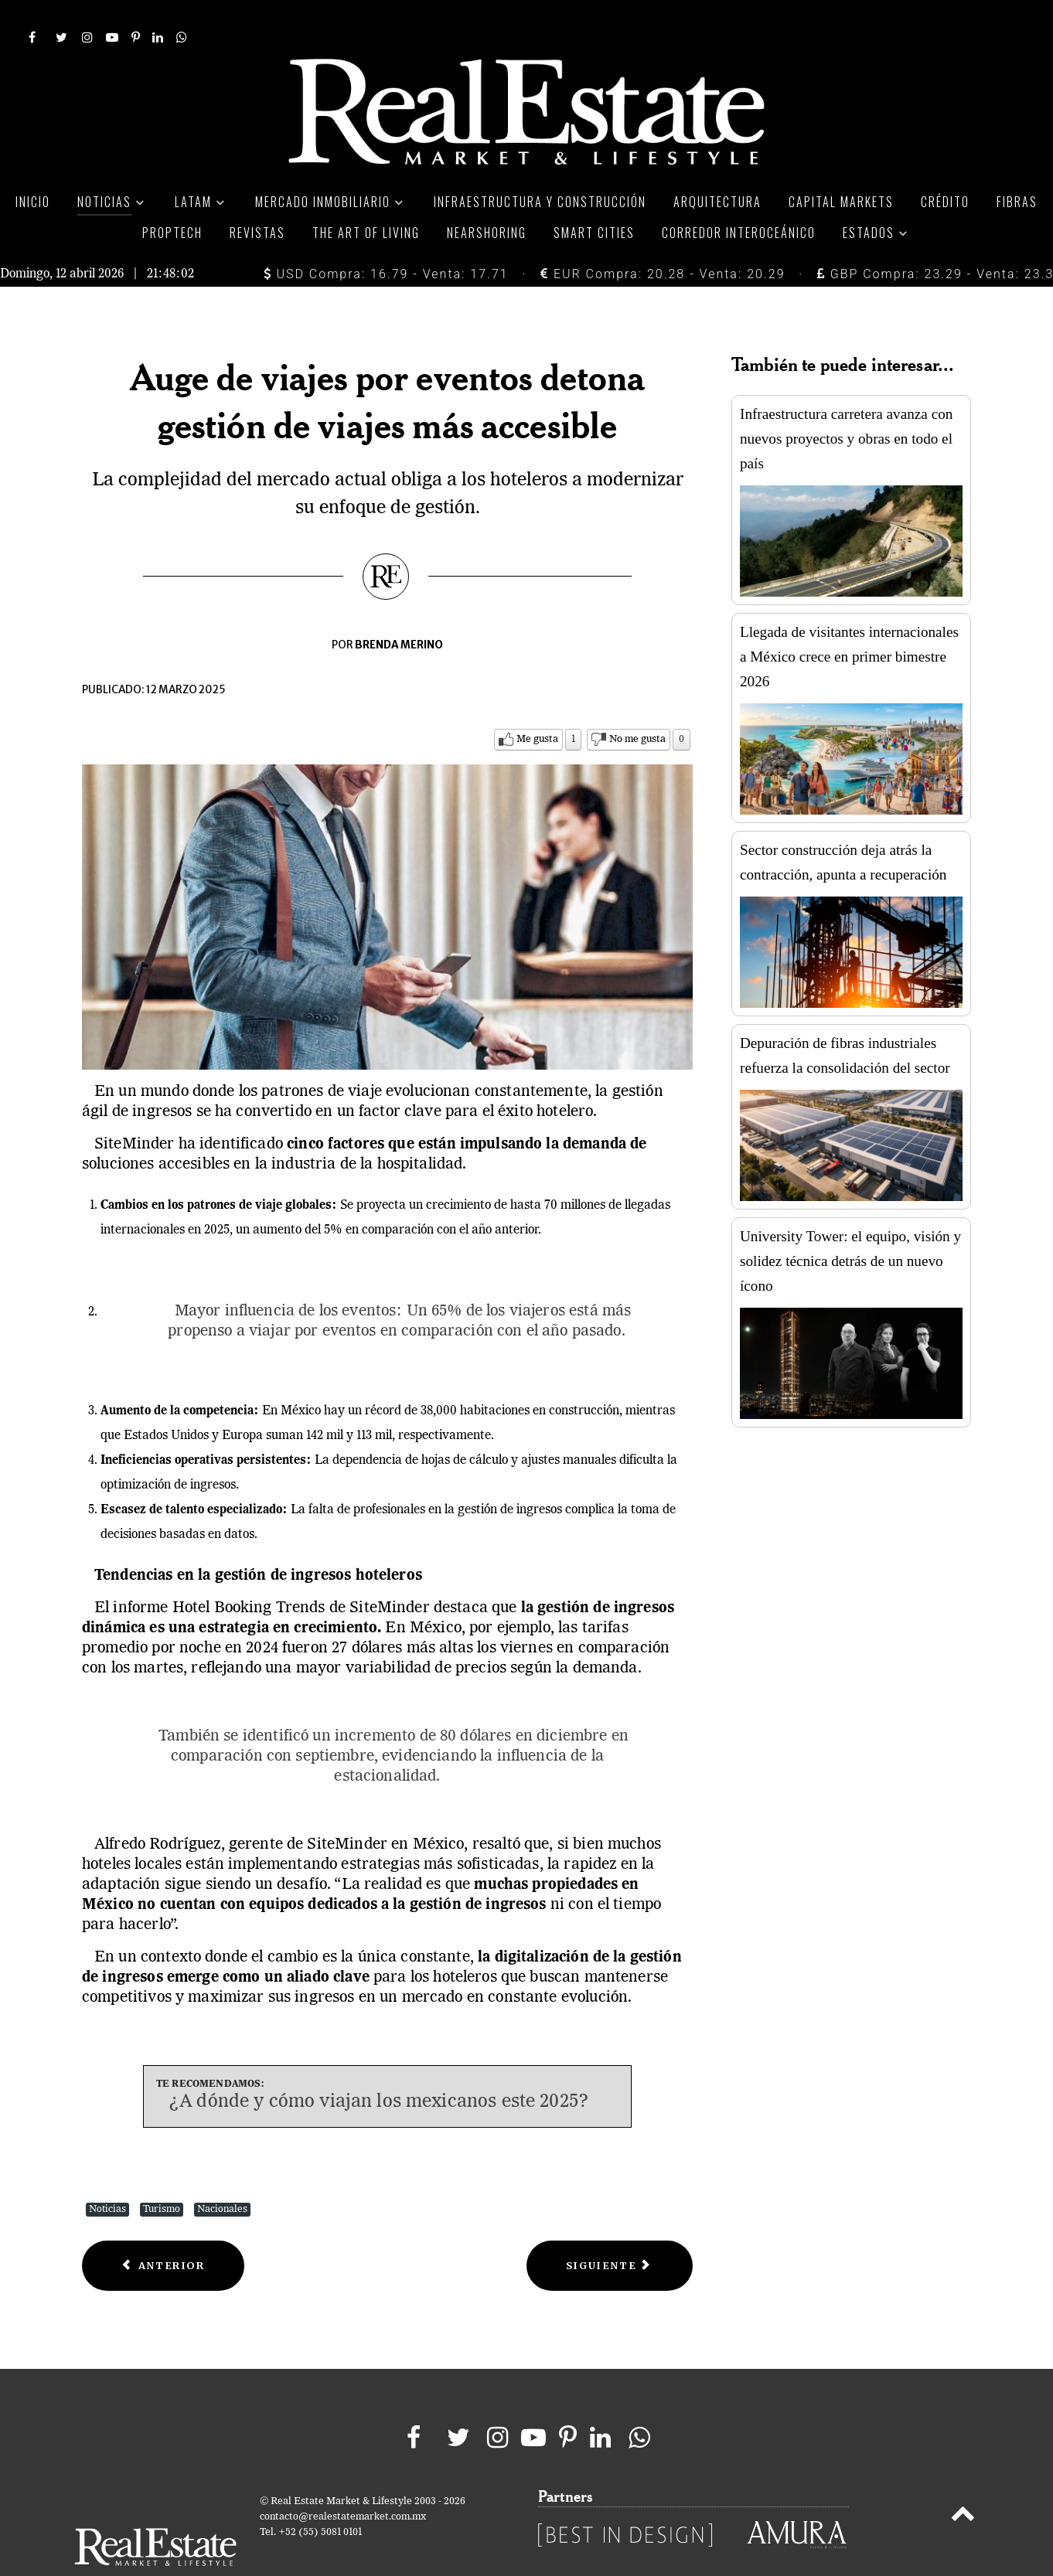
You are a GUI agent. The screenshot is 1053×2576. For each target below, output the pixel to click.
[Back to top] (963, 2481)
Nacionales (222, 2175)
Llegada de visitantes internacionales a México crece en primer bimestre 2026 (849, 622)
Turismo (161, 2175)
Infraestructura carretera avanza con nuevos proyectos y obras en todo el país (846, 404)
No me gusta (637, 704)
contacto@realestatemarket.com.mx (343, 2482)
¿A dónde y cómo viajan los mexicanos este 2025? (378, 2067)
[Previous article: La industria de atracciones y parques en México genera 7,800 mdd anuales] (163, 2232)
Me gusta (537, 704)
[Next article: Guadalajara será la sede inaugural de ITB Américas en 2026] (609, 2232)
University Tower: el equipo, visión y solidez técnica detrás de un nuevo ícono (850, 1226)
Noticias (107, 2175)
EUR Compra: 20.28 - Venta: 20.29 (662, 239)
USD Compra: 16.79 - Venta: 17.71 (386, 239)
